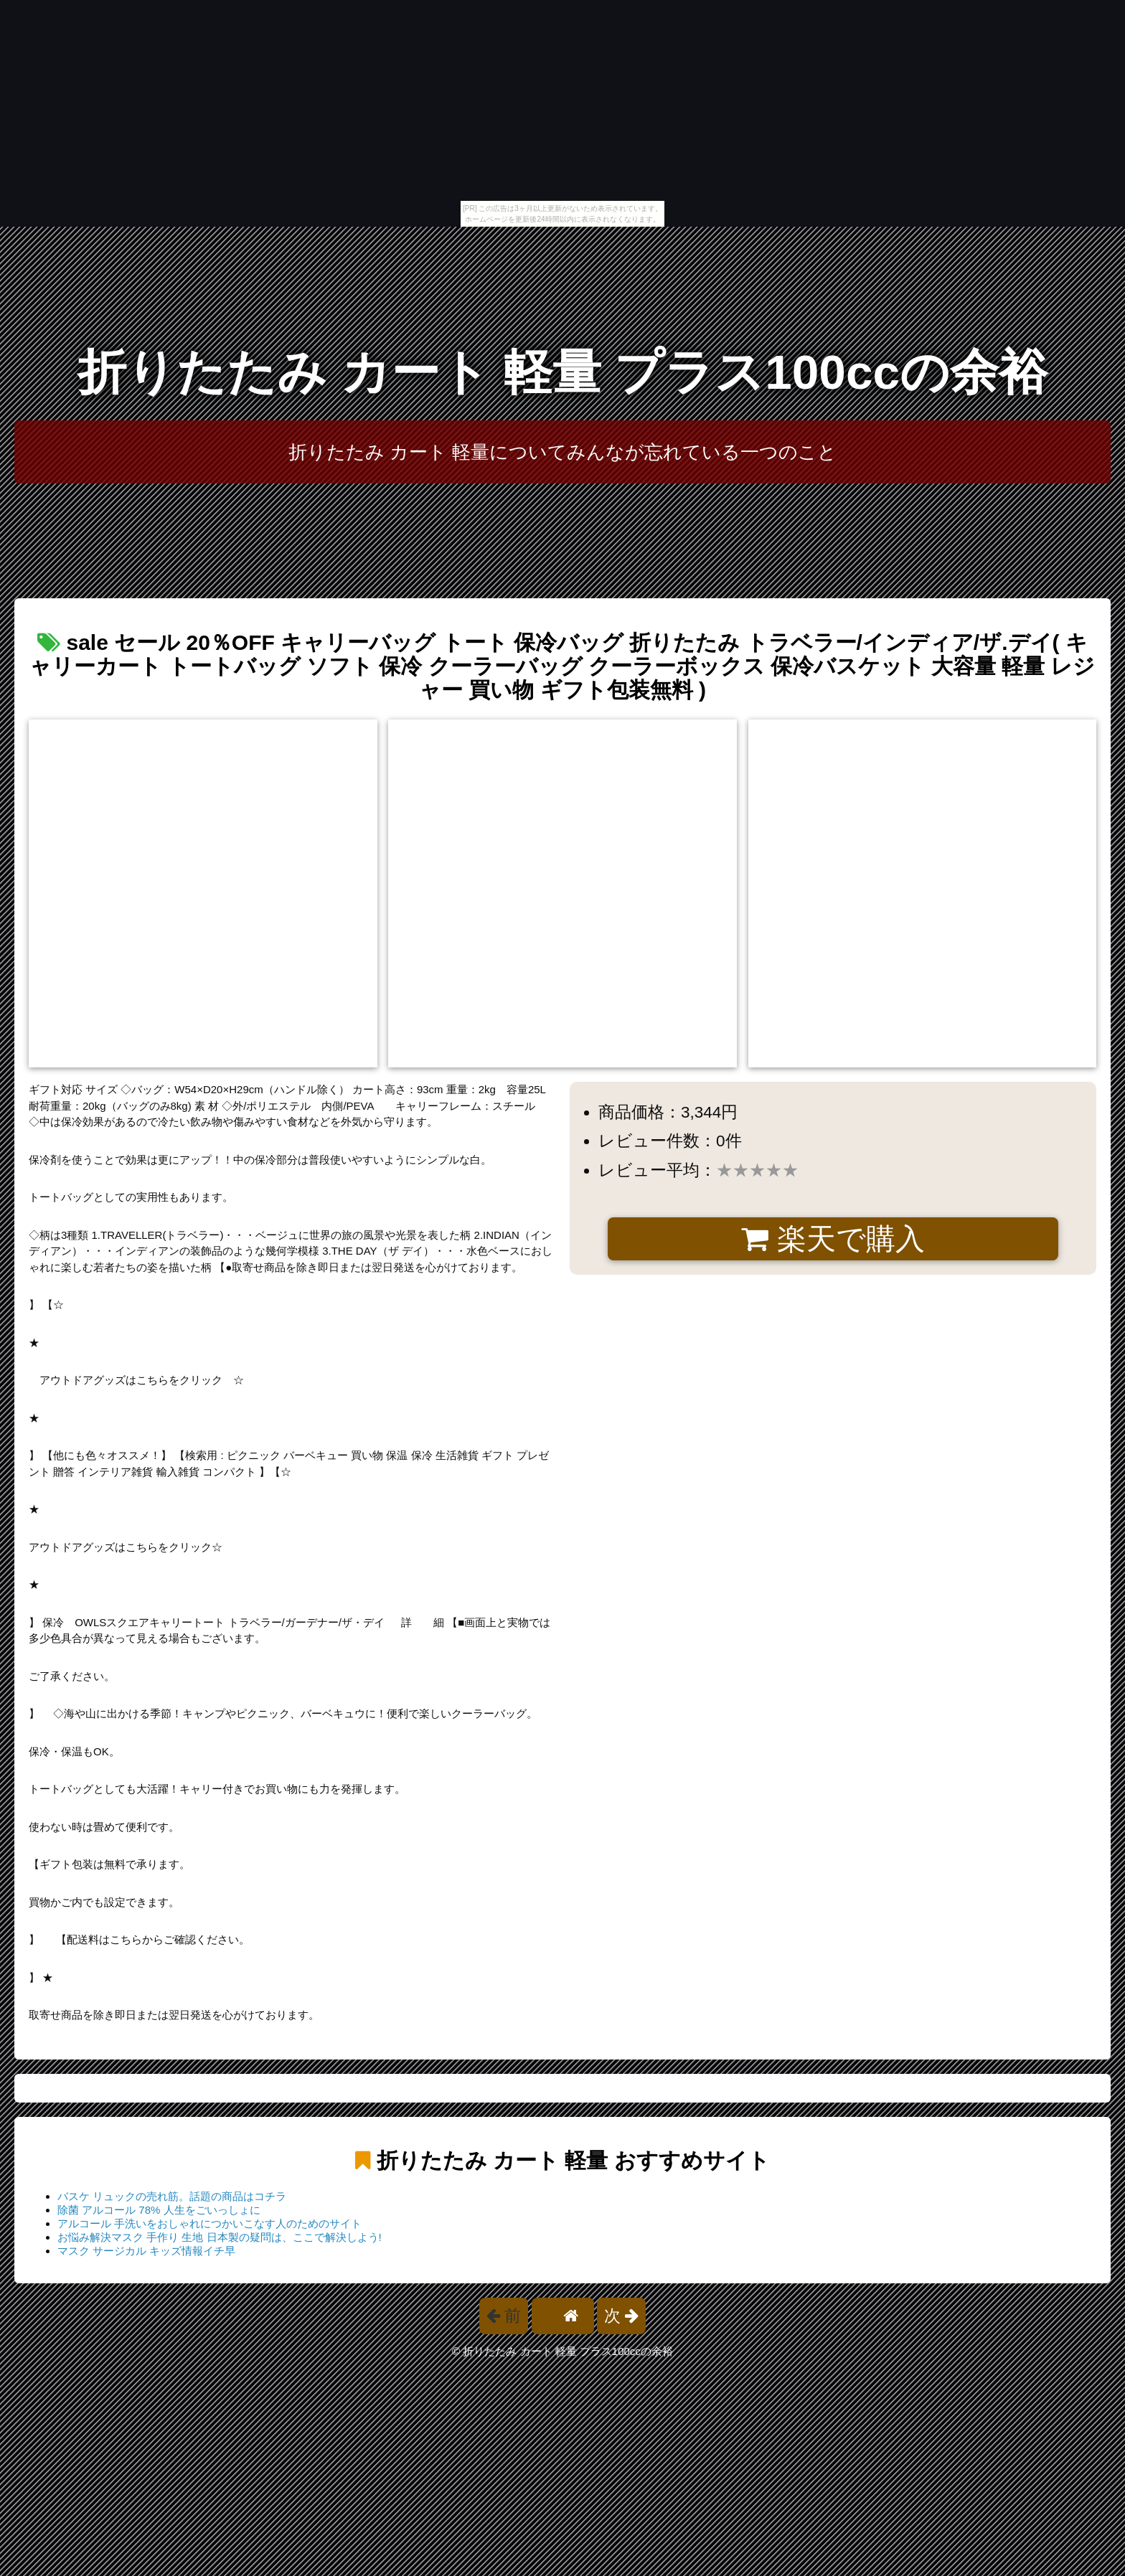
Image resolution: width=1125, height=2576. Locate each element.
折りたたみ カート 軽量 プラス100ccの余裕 (562, 372)
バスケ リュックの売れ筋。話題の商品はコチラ (171, 2196)
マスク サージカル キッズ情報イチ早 (146, 2251)
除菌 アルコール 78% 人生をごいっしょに (158, 2210)
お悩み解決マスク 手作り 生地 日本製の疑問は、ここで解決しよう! (219, 2237)
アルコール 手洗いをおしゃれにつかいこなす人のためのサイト (209, 2223)
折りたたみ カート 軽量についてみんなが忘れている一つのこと (562, 452)
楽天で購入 (832, 1238)
